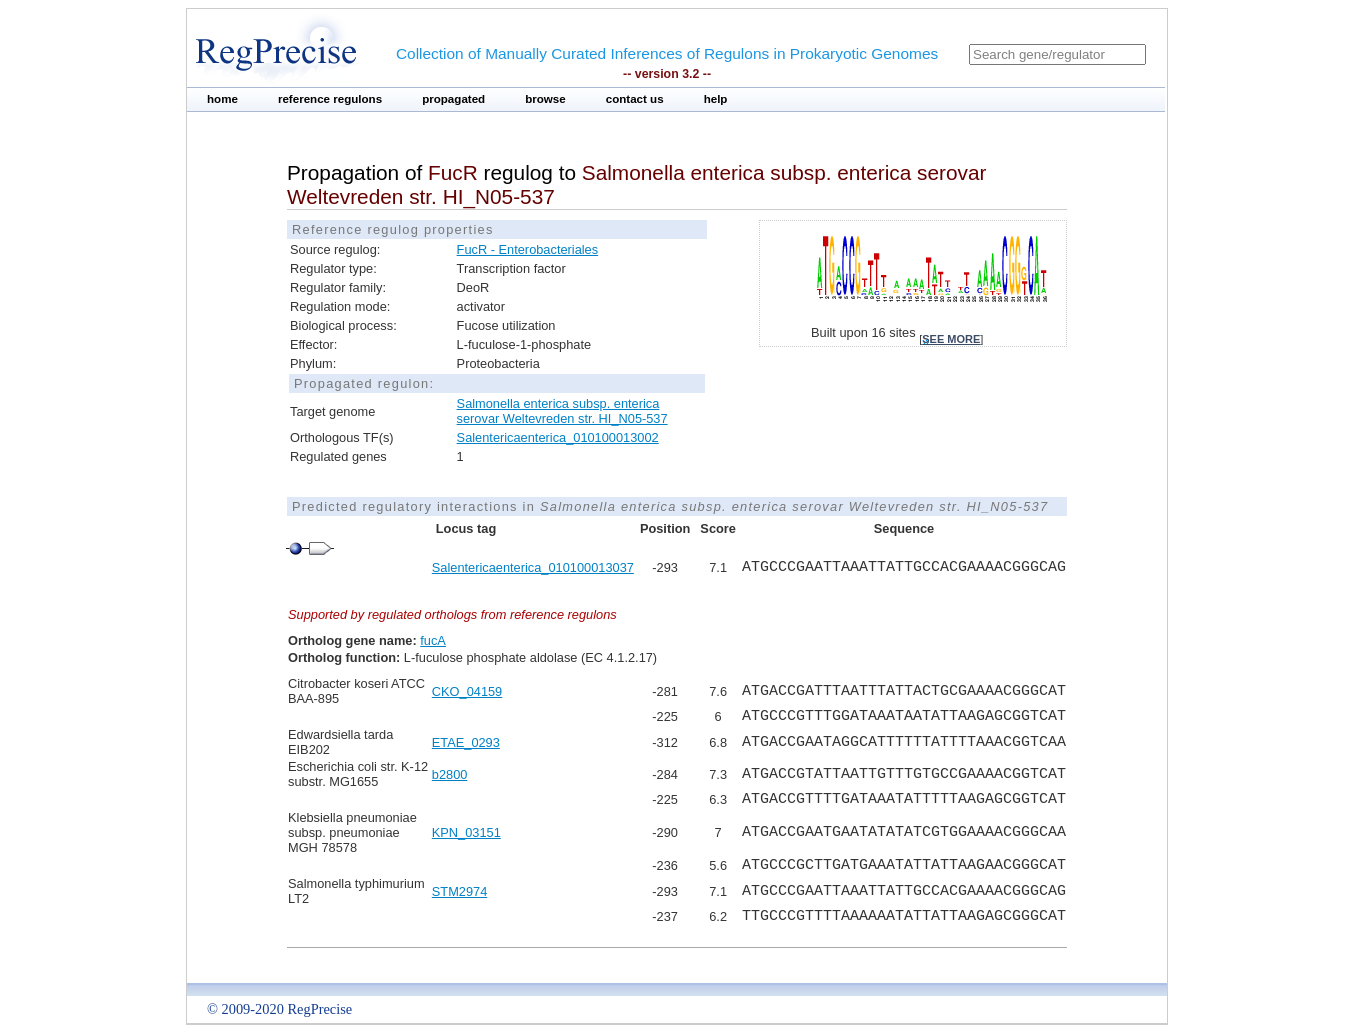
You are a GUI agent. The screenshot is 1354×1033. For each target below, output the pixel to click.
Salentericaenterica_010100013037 (533, 567)
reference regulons (330, 99)
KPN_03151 (466, 832)
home (222, 99)
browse (545, 99)
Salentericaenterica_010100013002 (558, 437)
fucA (433, 640)
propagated (453, 99)
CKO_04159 (467, 691)
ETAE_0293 (466, 742)
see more (951, 339)
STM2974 (459, 891)
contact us (635, 99)
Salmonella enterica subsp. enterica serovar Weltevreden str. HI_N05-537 (562, 411)
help (716, 99)
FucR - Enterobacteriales (528, 249)
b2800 (450, 774)
